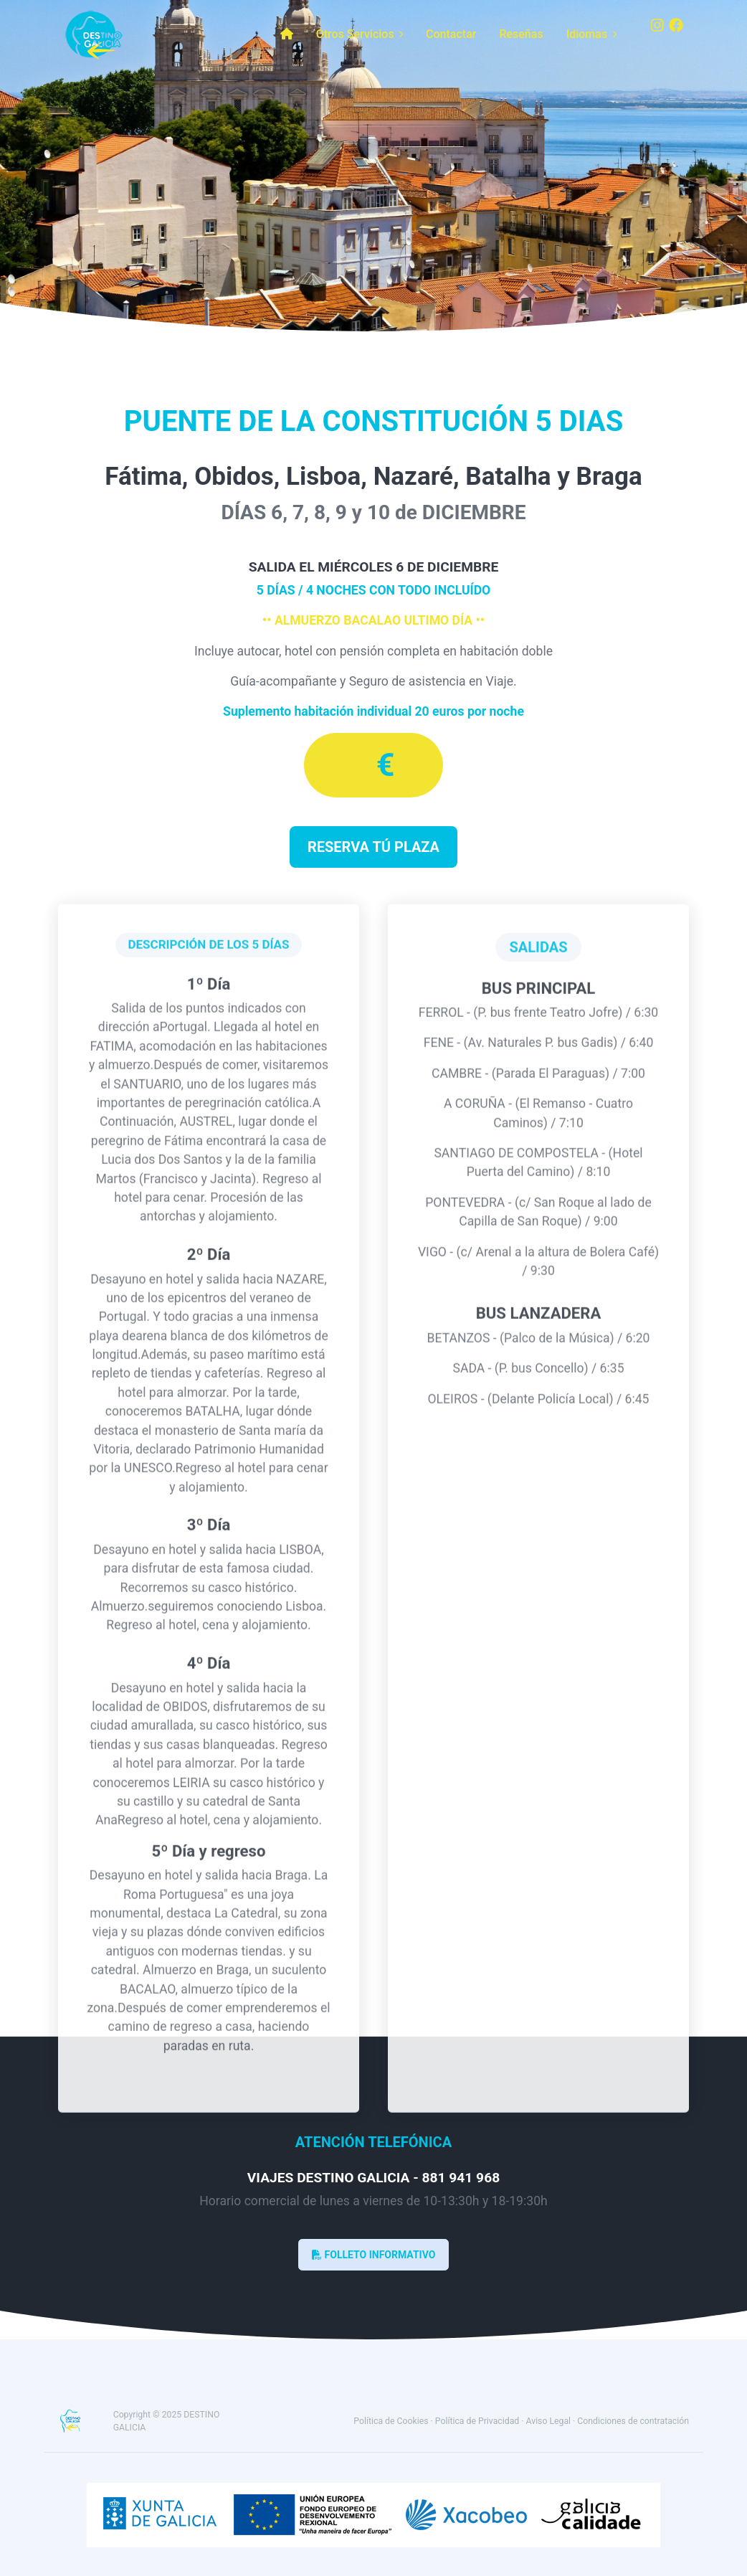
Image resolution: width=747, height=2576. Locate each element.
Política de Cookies (390, 2421)
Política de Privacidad (477, 2421)
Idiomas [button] (591, 34)
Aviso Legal (548, 2421)
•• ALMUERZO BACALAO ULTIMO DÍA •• (373, 620)
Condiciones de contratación (633, 2421)
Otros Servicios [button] (359, 34)
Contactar (451, 34)
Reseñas (521, 34)
